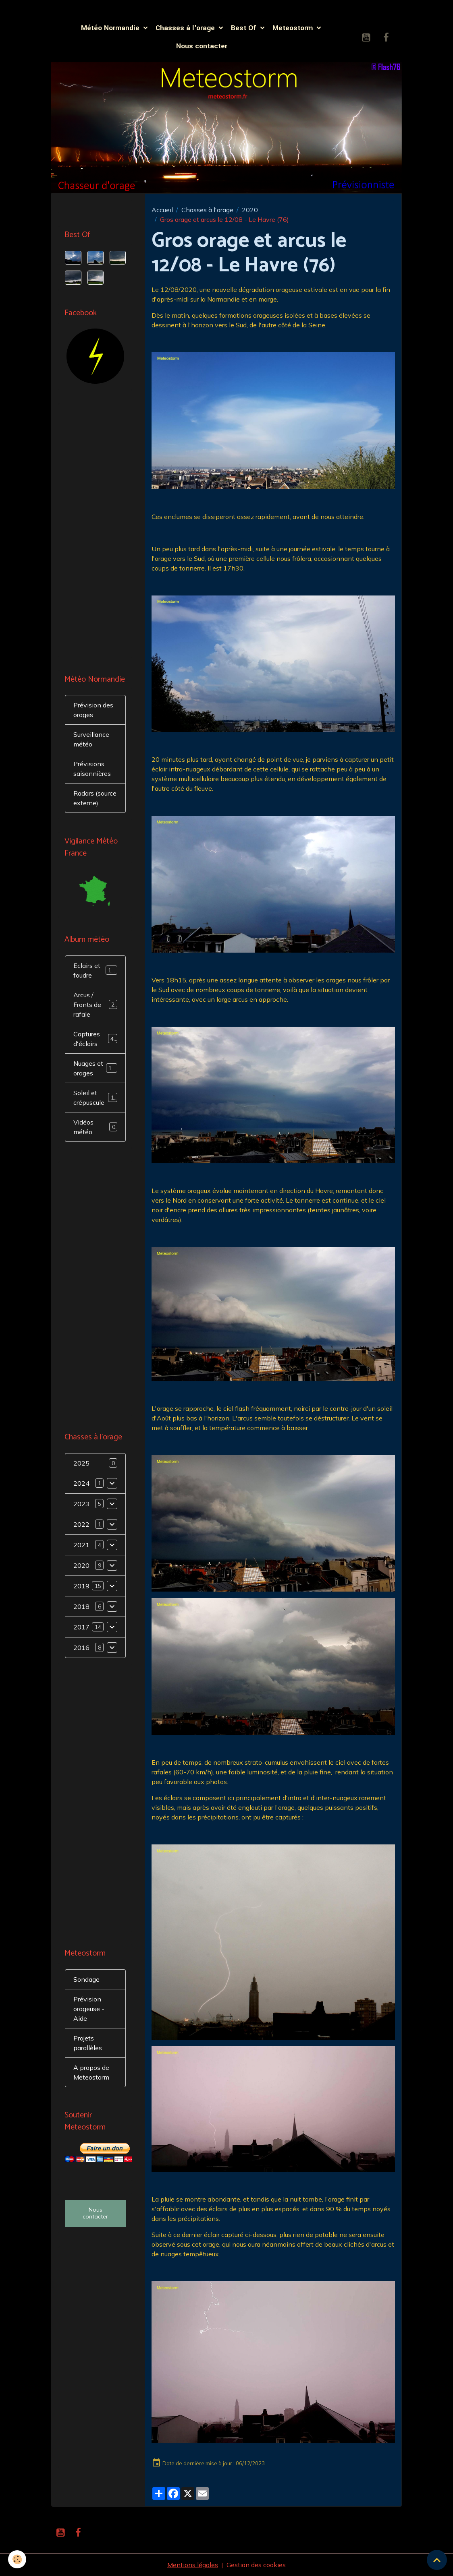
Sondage (86, 1979)
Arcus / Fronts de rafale (95, 1004)
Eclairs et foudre (95, 970)
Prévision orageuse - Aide (88, 2008)
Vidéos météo (95, 1127)
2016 (81, 1648)
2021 (81, 1545)
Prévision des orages (93, 710)
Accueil (162, 210)
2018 (81, 1606)
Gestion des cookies (256, 2565)
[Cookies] (17, 2559)
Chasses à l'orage (186, 28)
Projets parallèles (87, 2043)
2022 (81, 1524)
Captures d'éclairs (95, 1039)
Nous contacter (201, 46)
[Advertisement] (95, 530)
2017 (81, 1627)
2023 (81, 1504)
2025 (81, 1463)
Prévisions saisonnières (92, 768)
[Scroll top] (437, 2560)
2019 (81, 1586)
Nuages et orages (95, 1068)
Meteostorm (293, 28)
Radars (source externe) (94, 798)
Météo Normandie (111, 28)
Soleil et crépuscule (95, 1097)
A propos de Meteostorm (91, 2072)
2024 (81, 1483)
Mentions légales (192, 2565)
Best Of (244, 28)
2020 (250, 210)
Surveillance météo (91, 739)
